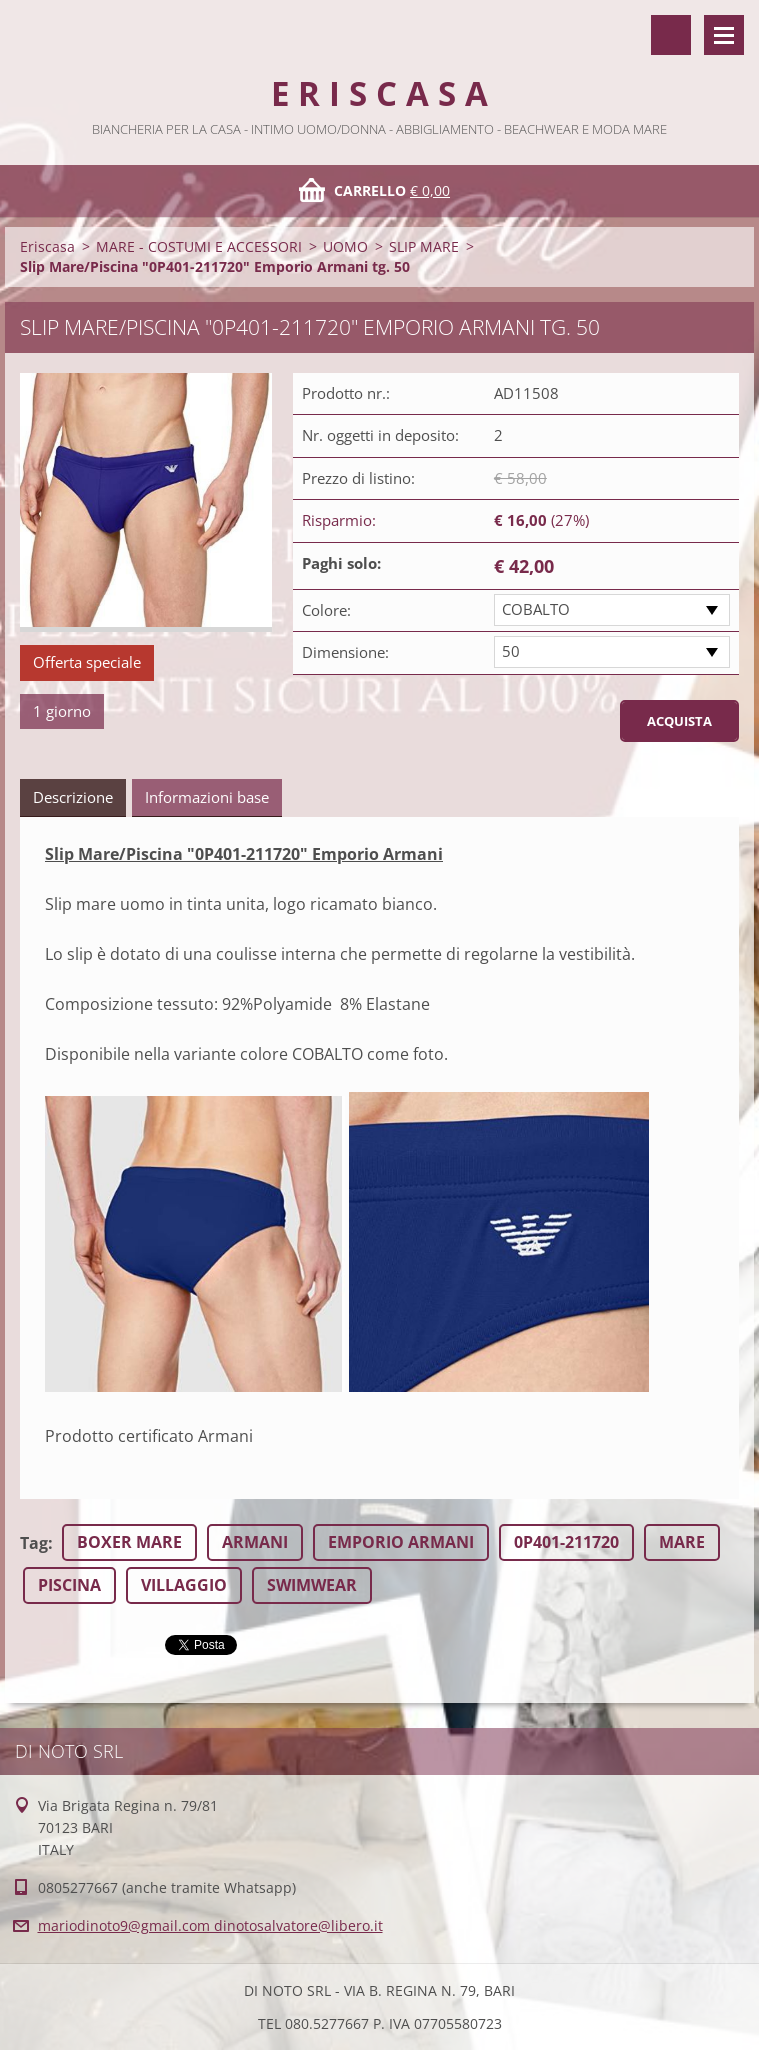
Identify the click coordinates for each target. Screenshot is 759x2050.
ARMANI (255, 1542)
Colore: (326, 610)
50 (511, 651)
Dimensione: (345, 652)
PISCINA (69, 1585)
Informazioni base (207, 797)
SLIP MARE (424, 246)
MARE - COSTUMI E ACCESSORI (199, 246)
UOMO (345, 246)
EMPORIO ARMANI (401, 1542)
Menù (724, 35)
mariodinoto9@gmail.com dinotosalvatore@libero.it (210, 1925)
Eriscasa (47, 246)
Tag (34, 1543)
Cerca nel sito (671, 35)
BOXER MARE (129, 1542)
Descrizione (73, 797)
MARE (682, 1542)
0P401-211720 (566, 1542)
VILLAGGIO (184, 1585)
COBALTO (536, 609)
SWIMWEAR (312, 1585)
